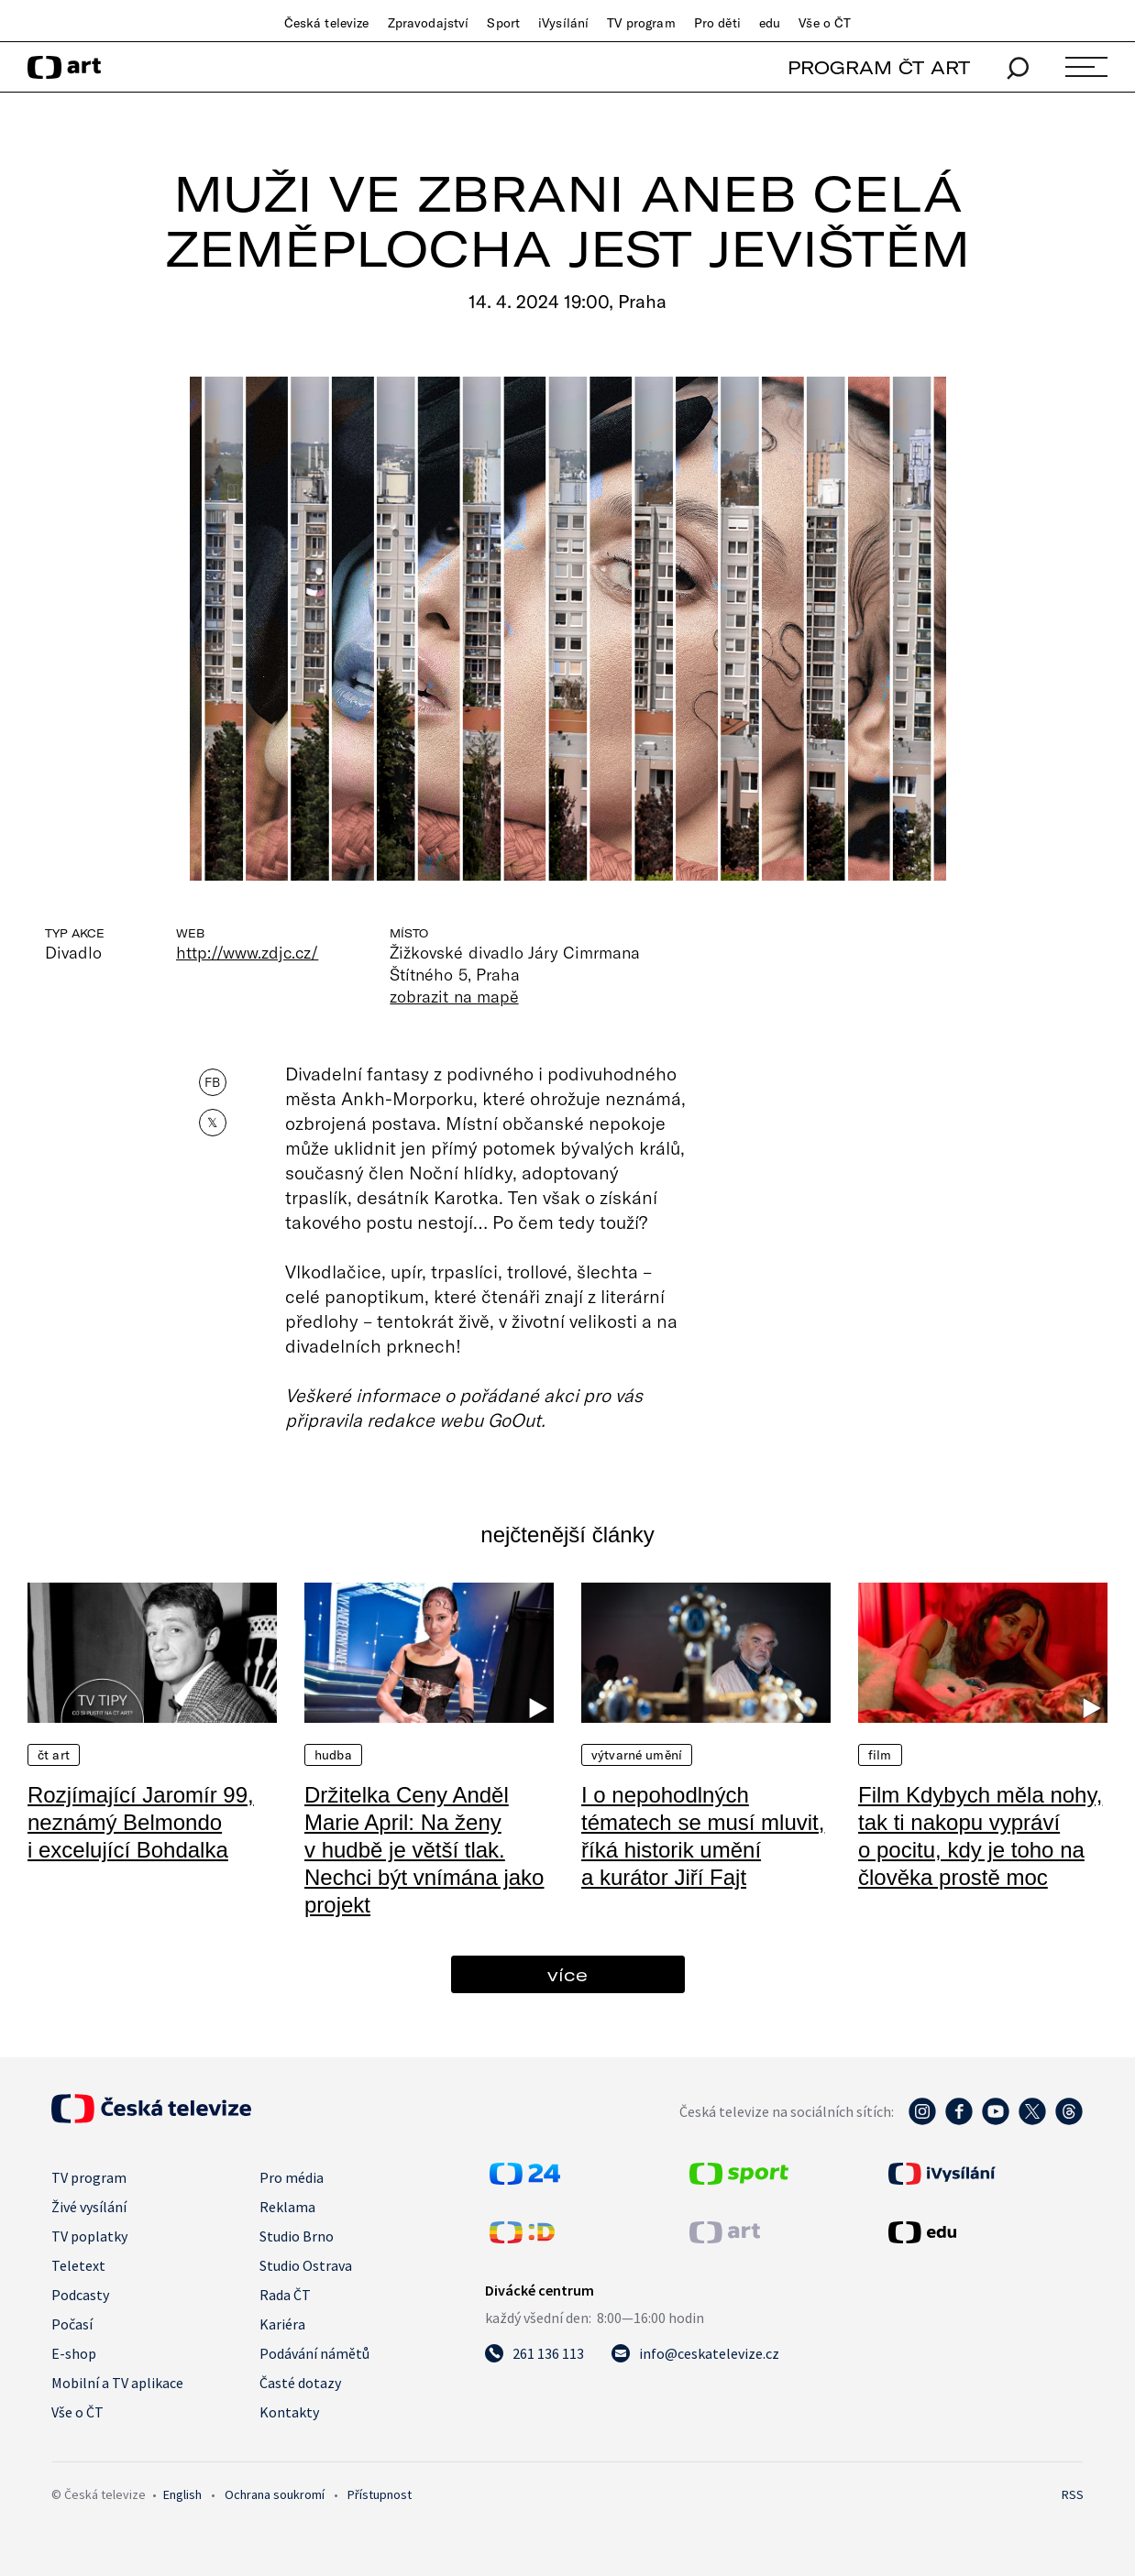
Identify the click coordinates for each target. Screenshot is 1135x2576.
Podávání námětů (314, 2353)
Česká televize (326, 23)
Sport (503, 23)
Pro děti (717, 23)
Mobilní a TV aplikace (117, 2382)
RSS (1073, 2494)
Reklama (287, 2207)
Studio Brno (296, 2236)
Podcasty (80, 2295)
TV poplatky (89, 2236)
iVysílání (563, 23)
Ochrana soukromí (275, 2494)
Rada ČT (285, 2295)
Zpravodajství (428, 23)
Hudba (333, 1755)
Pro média (291, 2177)
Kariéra (282, 2324)
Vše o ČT (825, 23)
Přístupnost (379, 2494)
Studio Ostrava (305, 2265)
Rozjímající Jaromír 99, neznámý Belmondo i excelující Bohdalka (141, 1822)
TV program (641, 23)
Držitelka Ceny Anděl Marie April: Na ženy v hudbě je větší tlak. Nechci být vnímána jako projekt (424, 1849)
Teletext (78, 2265)
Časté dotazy (300, 2382)
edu (769, 23)
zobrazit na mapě (454, 996)
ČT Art (54, 1755)
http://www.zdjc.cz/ (247, 952)
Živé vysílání (89, 2207)
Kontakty (289, 2412)
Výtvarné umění (636, 1755)
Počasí (72, 2324)
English (182, 2494)
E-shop (73, 2353)
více (567, 1974)
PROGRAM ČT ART (879, 67)
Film (880, 1755)
